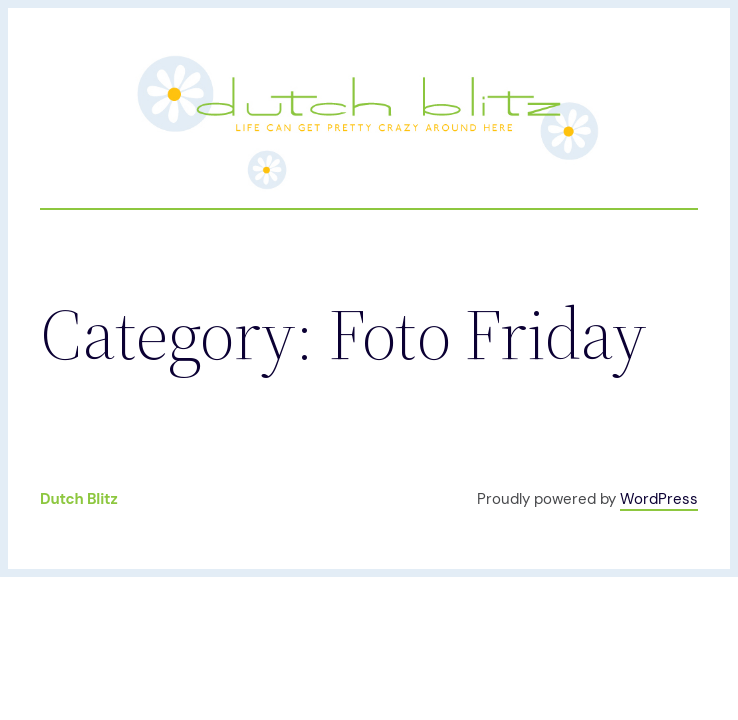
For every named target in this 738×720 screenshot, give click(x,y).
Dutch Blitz (79, 499)
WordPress (659, 499)
